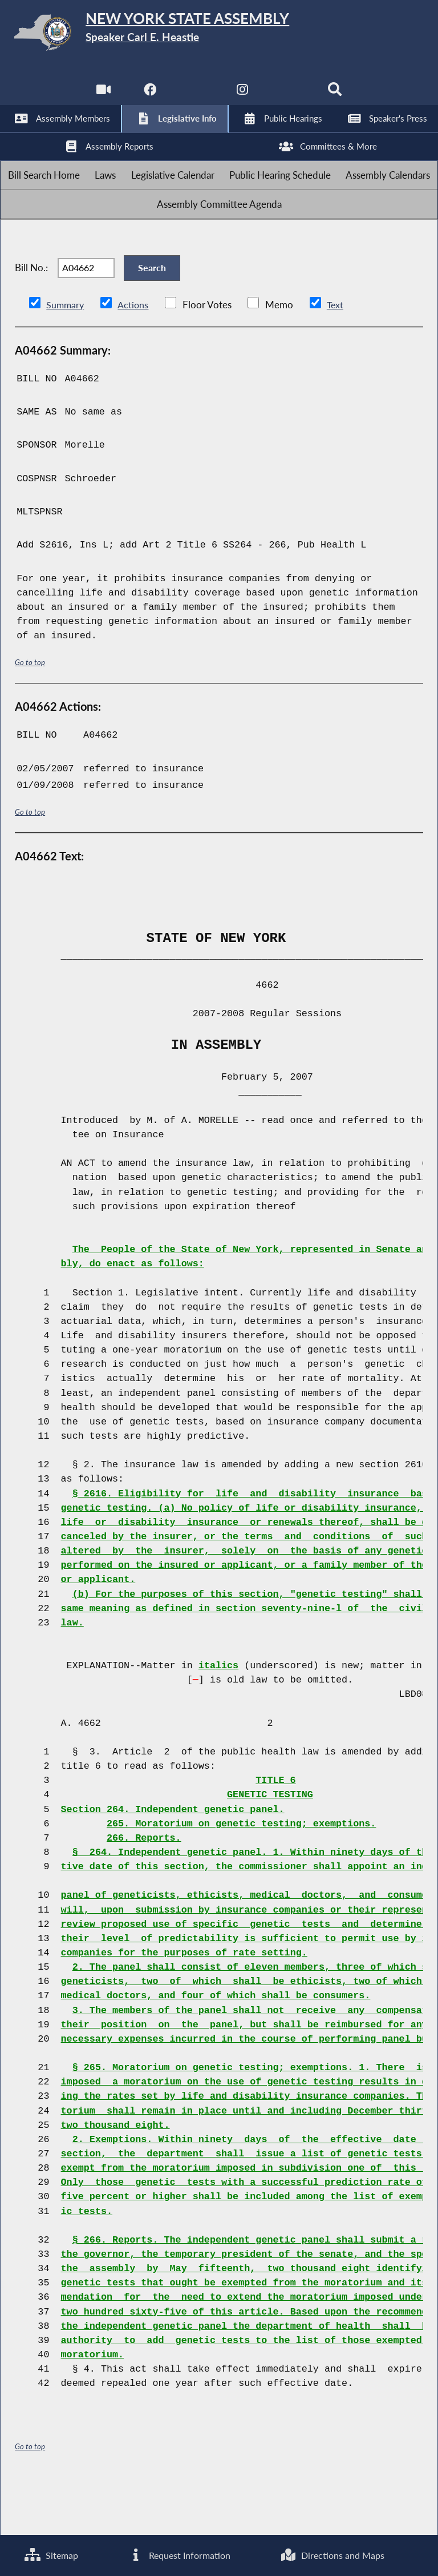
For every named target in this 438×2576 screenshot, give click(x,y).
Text (337, 357)
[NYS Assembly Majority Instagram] (243, 97)
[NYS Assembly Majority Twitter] (195, 97)
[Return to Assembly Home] (219, 34)
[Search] (337, 97)
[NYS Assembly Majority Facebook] (148, 97)
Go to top (30, 713)
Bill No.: (31, 311)
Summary (66, 357)
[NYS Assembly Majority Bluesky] (290, 97)
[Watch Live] (101, 97)
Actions (135, 357)
